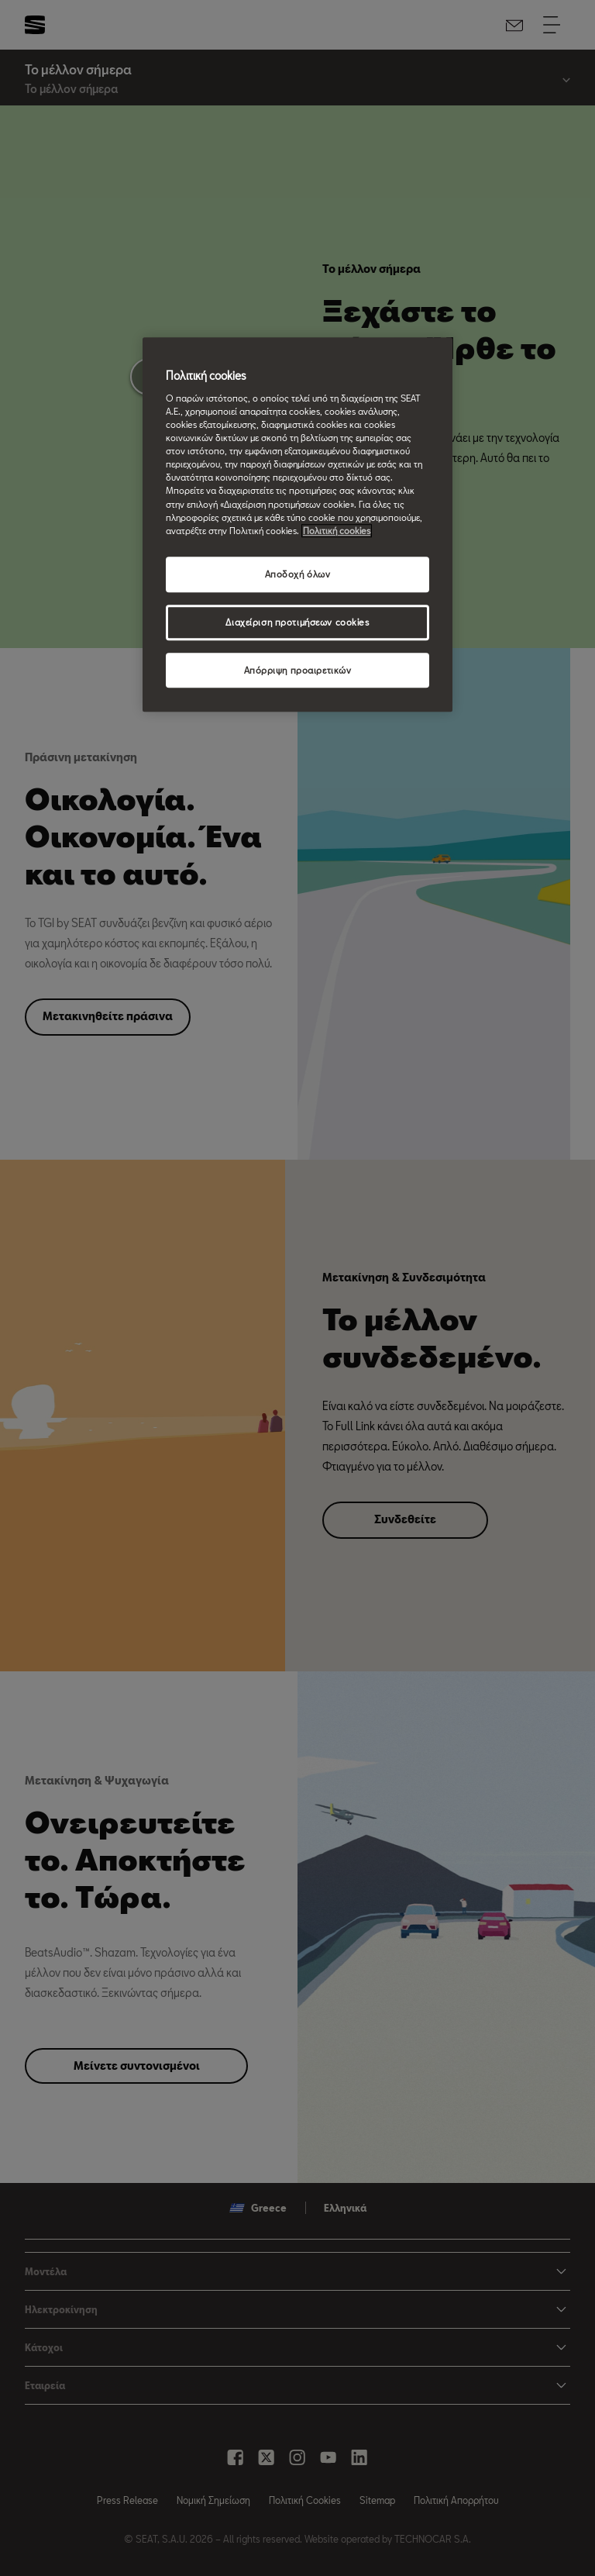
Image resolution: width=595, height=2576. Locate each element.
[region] (297, 525)
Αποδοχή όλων (298, 574)
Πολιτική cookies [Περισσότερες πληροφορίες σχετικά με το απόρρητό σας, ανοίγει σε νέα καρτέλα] (336, 531)
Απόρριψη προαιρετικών (298, 670)
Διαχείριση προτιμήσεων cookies (297, 622)
